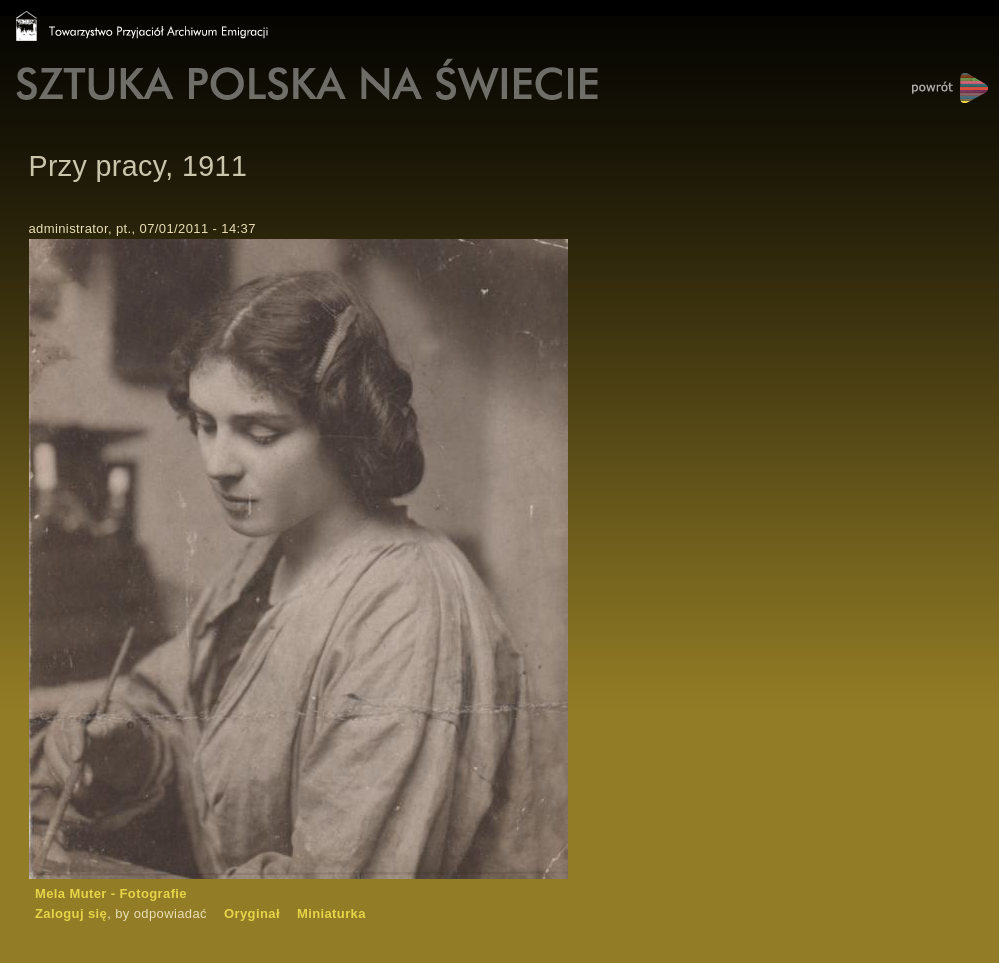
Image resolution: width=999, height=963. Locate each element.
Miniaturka (331, 913)
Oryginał (252, 913)
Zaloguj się (71, 913)
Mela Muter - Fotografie (111, 893)
